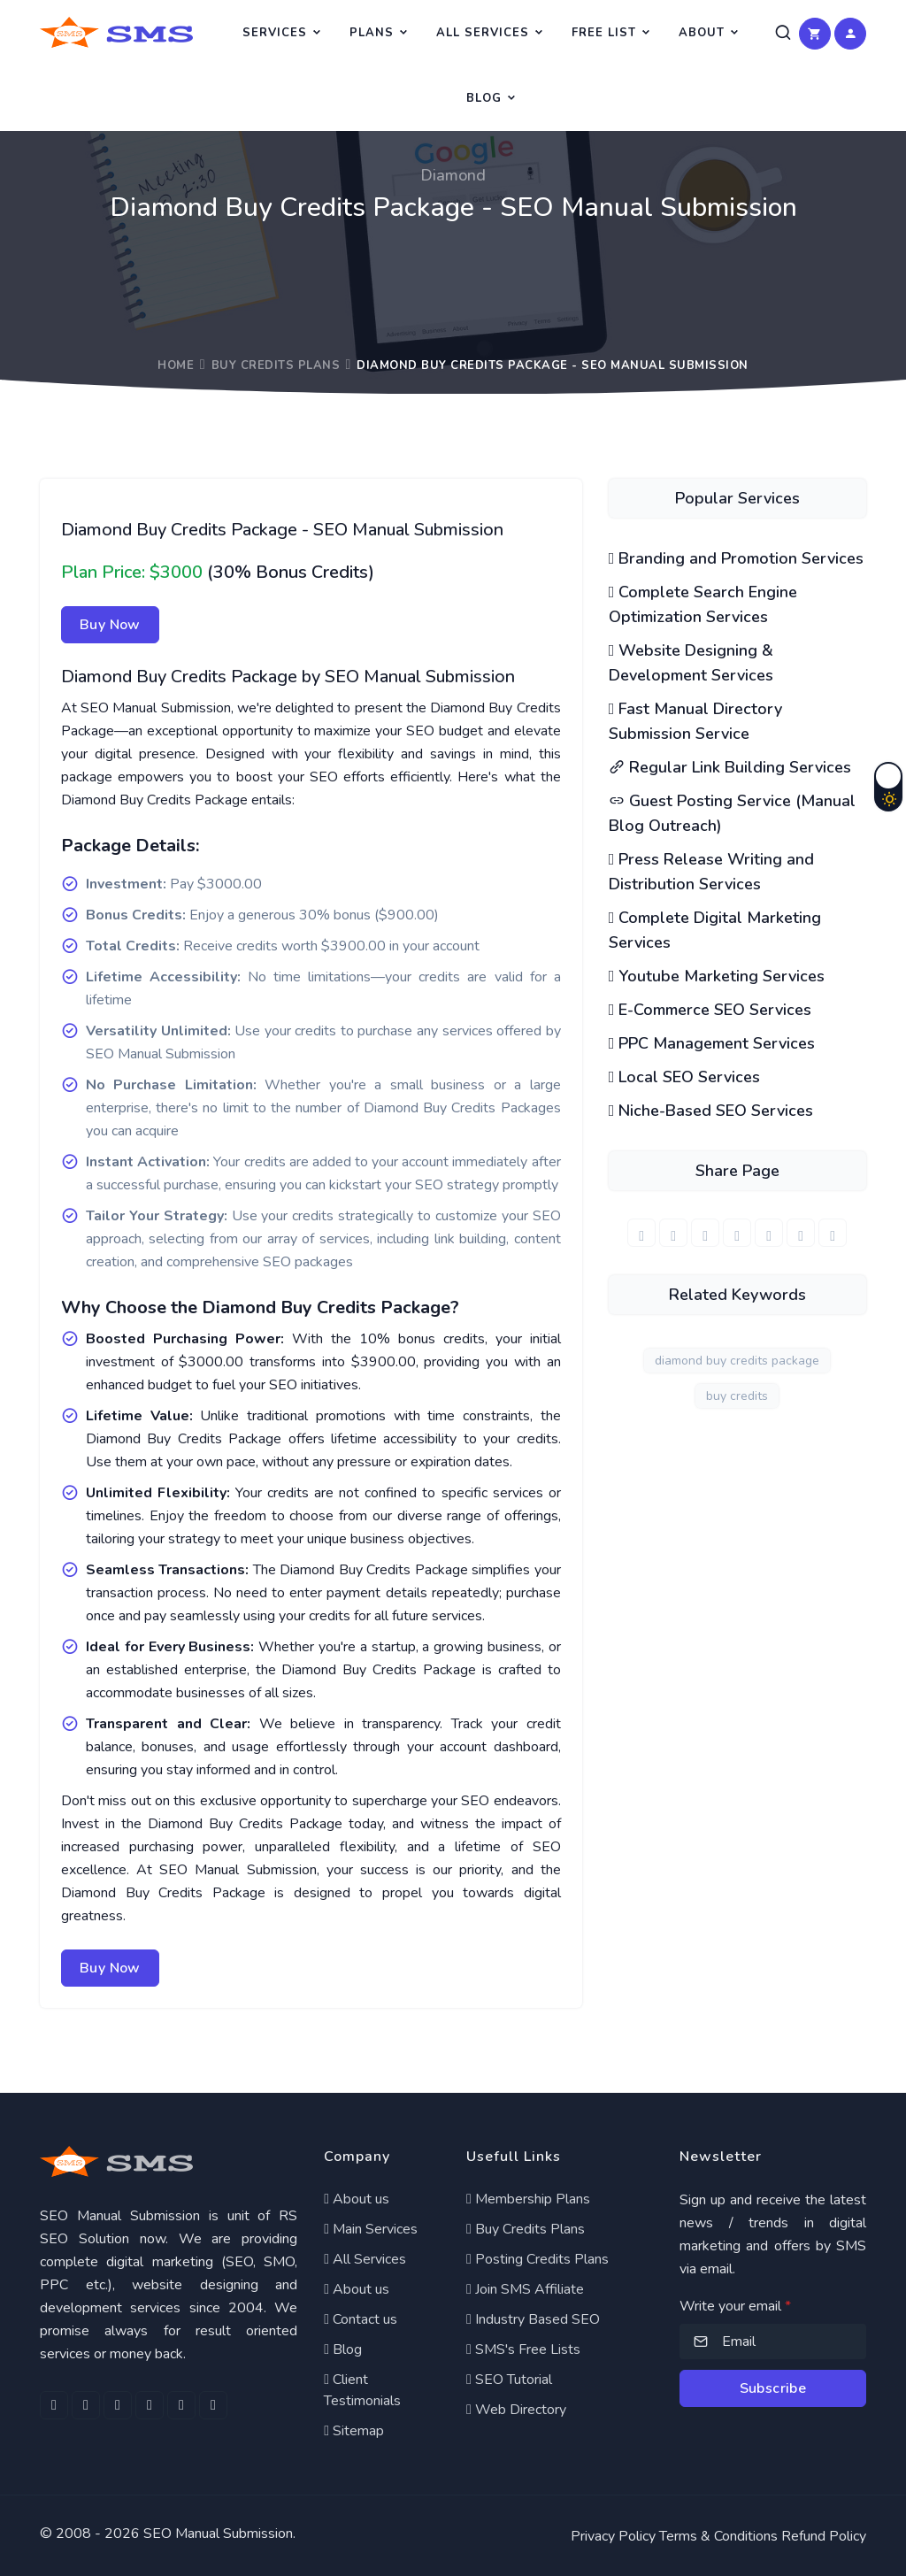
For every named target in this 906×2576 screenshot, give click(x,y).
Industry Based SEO (533, 2319)
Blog (484, 98)
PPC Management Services (712, 1043)
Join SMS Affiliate (525, 2289)
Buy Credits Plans (276, 365)
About (702, 33)
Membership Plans (528, 2199)
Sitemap (354, 2431)
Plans (371, 33)
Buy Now (110, 624)
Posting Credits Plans (537, 2259)
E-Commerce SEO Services (710, 1009)
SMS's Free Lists (523, 2349)
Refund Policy (823, 2536)
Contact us (360, 2319)
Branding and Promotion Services (736, 558)
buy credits (737, 1396)
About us (356, 2199)
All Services (482, 33)
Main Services (371, 2229)
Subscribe (773, 2388)
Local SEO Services (685, 1077)
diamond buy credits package (737, 1360)
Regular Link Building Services (730, 767)
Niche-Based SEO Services (711, 1110)
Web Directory (516, 2409)
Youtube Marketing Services (717, 976)
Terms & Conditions (718, 2536)
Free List (604, 33)
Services (274, 33)
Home (175, 365)
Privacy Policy (613, 2536)
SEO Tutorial (509, 2379)
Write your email (735, 2306)
